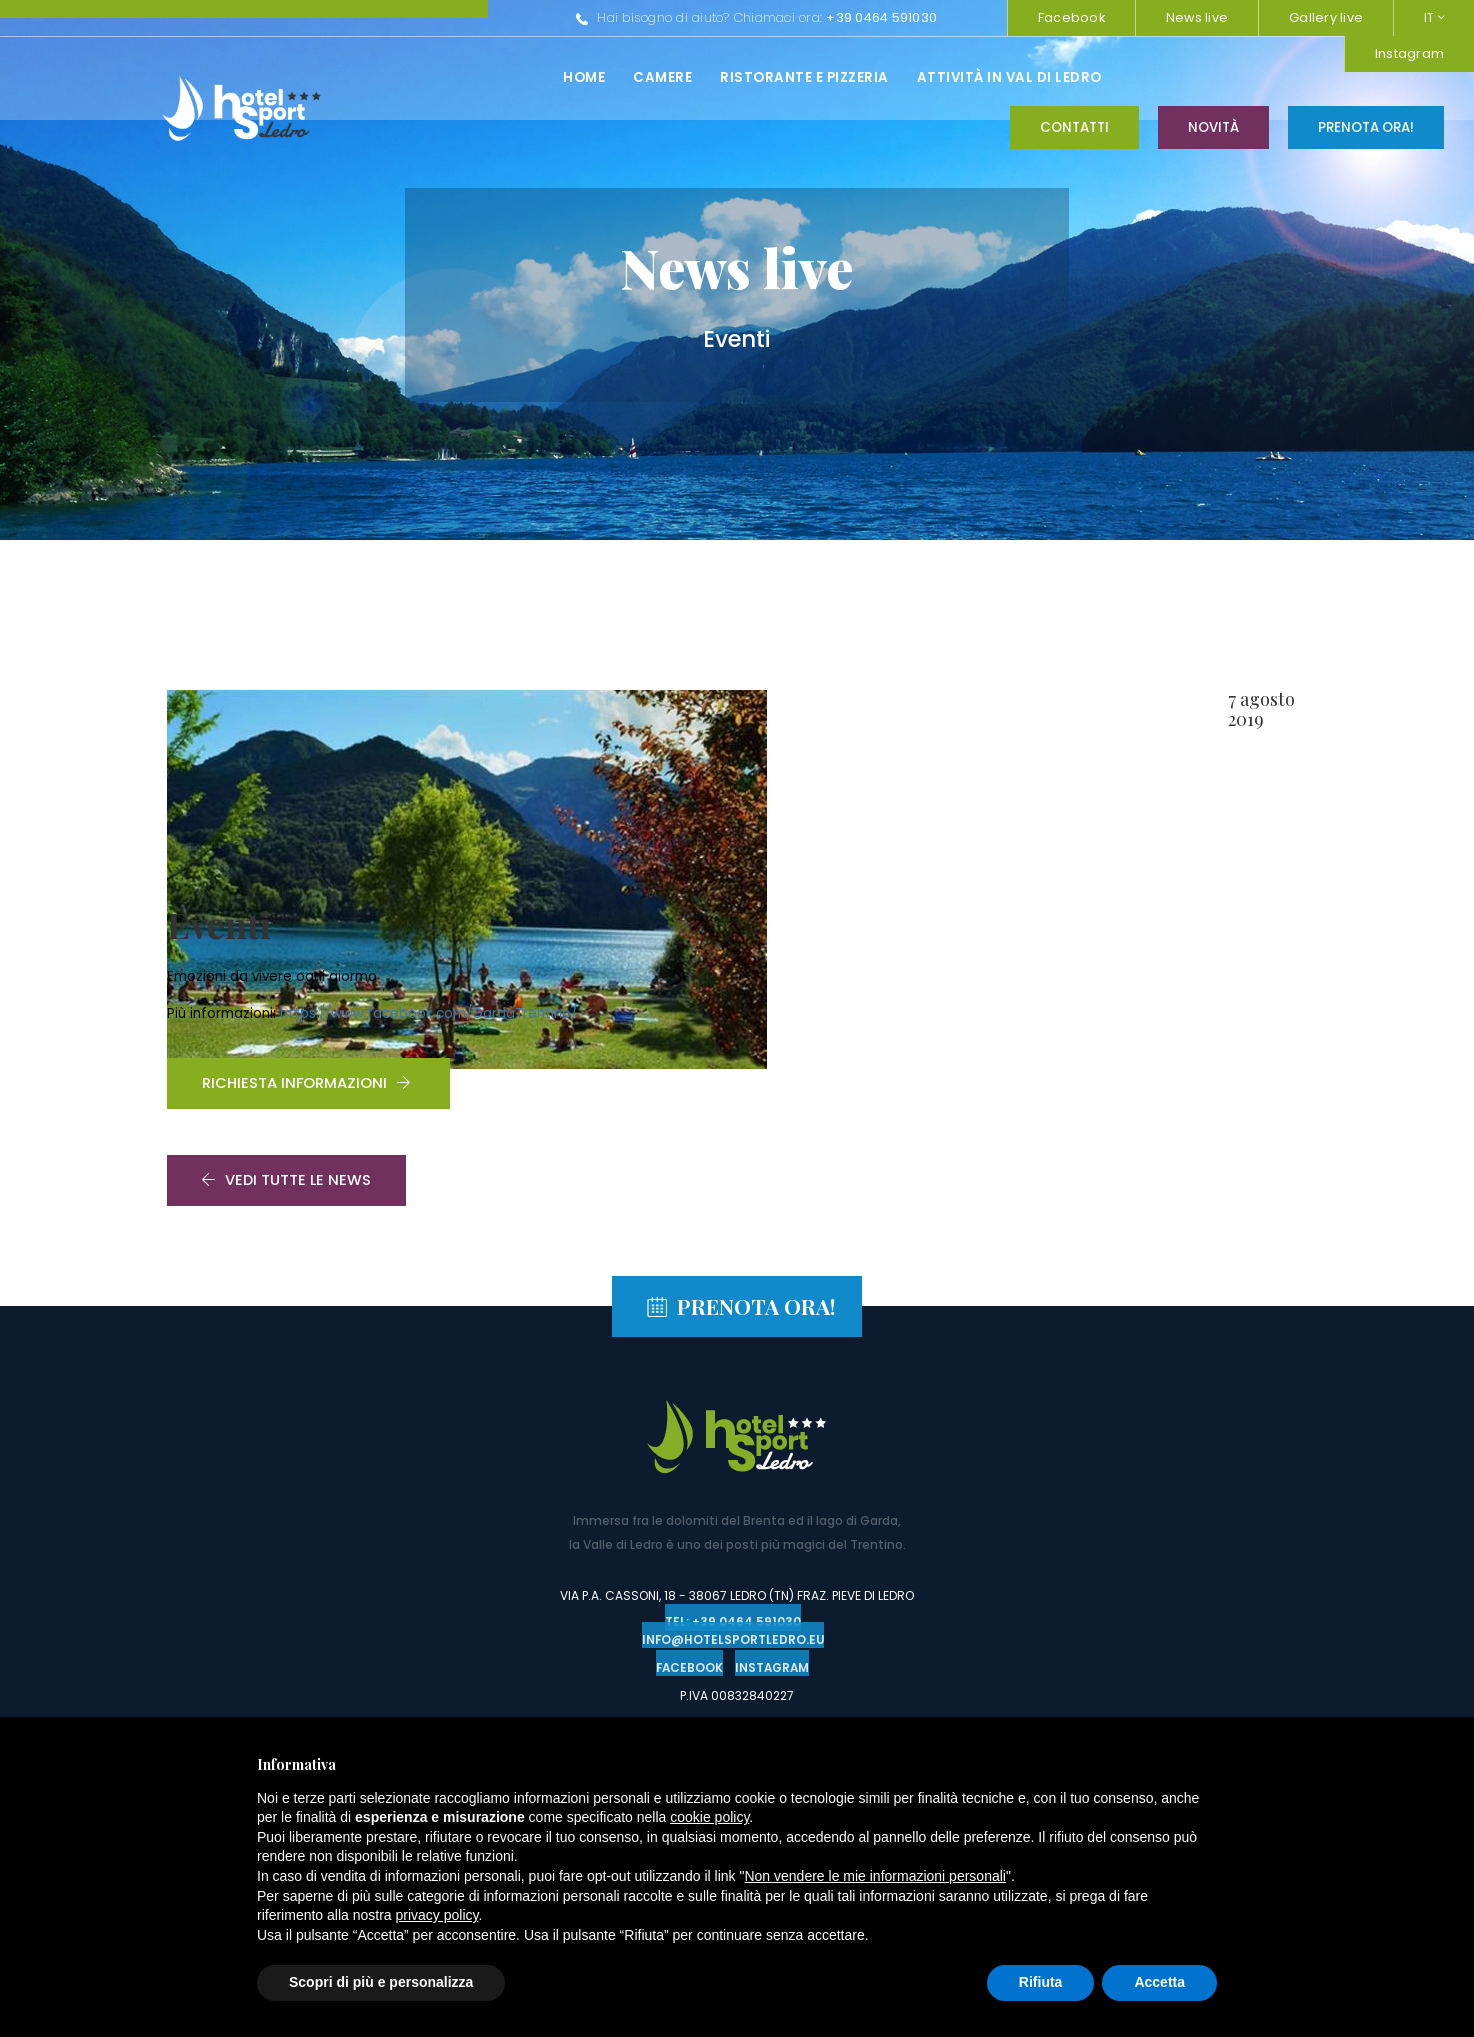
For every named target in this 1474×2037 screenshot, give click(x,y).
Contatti (1074, 76)
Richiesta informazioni (735, 893)
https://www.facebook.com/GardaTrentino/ (857, 818)
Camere (407, 77)
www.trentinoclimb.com (638, 1676)
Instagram (942, 17)
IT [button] (1434, 17)
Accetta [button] (1159, 1982)
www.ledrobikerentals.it (837, 1676)
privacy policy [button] (437, 1915)
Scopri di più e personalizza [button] (381, 1982)
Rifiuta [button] (1041, 1982)
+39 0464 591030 (626, 17)
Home (329, 77)
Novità (1213, 76)
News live (1197, 17)
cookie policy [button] (709, 1817)
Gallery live (1326, 17)
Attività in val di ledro (754, 77)
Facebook (1071, 17)
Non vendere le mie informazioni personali (874, 1876)
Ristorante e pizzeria (549, 77)
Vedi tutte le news (286, 1040)
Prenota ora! (1366, 76)
